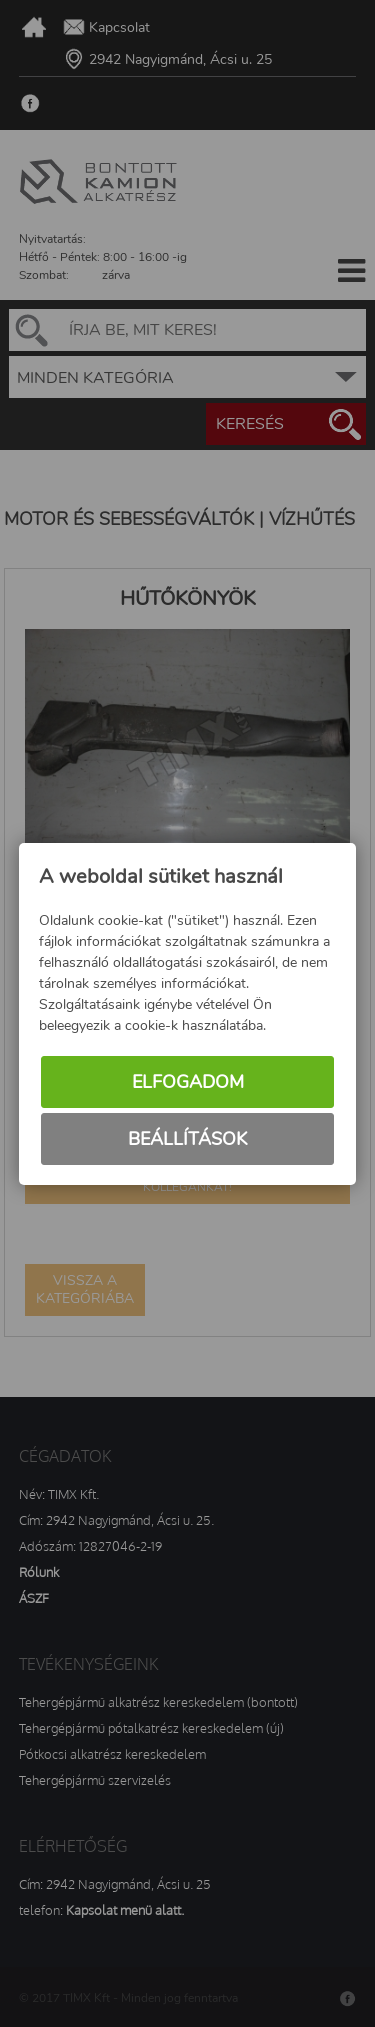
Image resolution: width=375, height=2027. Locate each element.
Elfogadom (188, 1082)
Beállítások (187, 1139)
